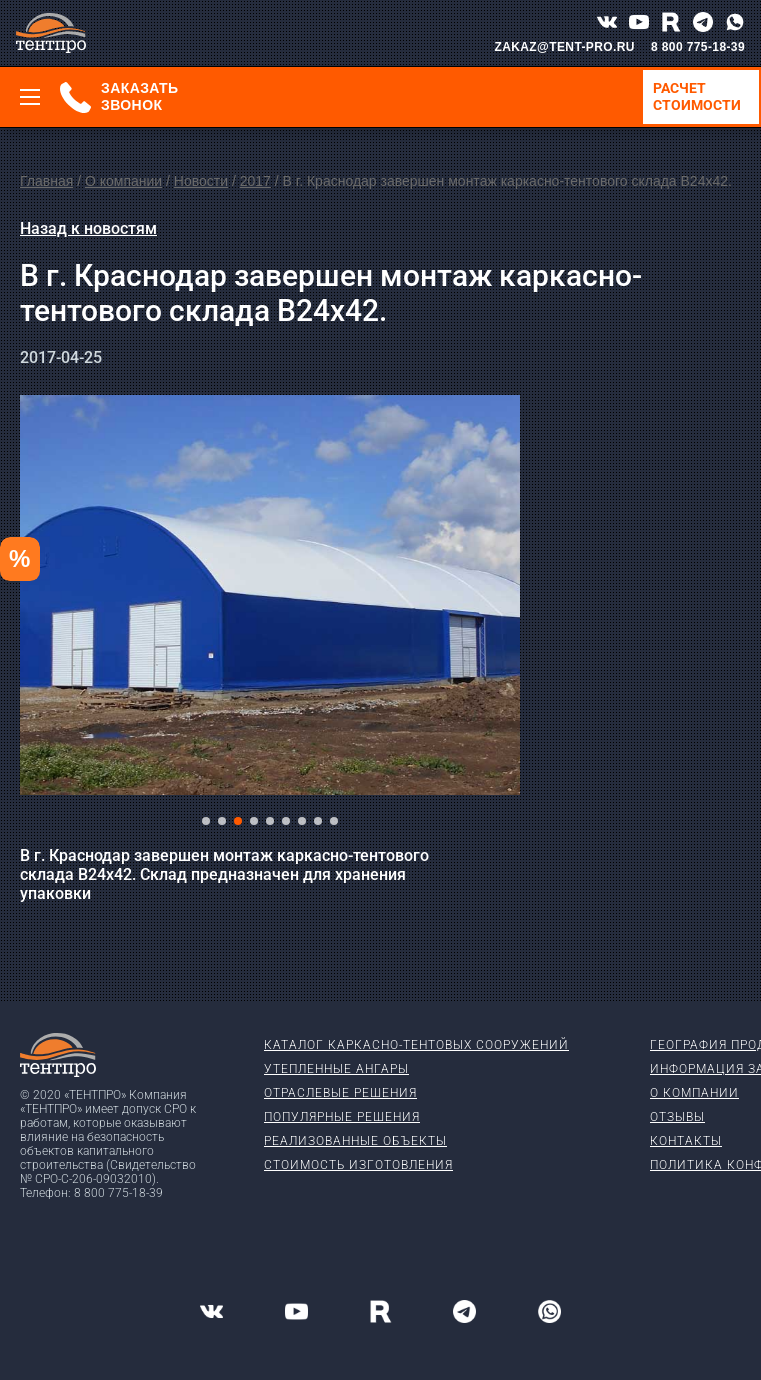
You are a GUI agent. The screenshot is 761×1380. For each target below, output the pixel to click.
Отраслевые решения (340, 1093)
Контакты (686, 1141)
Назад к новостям (88, 228)
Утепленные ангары (336, 1069)
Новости (201, 181)
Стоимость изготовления (358, 1165)
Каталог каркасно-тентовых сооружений (416, 1045)
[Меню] (30, 97)
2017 (255, 181)
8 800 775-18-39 (698, 47)
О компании (123, 181)
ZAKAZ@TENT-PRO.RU (564, 47)
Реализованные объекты (355, 1141)
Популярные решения (342, 1117)
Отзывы (677, 1117)
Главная (46, 181)
